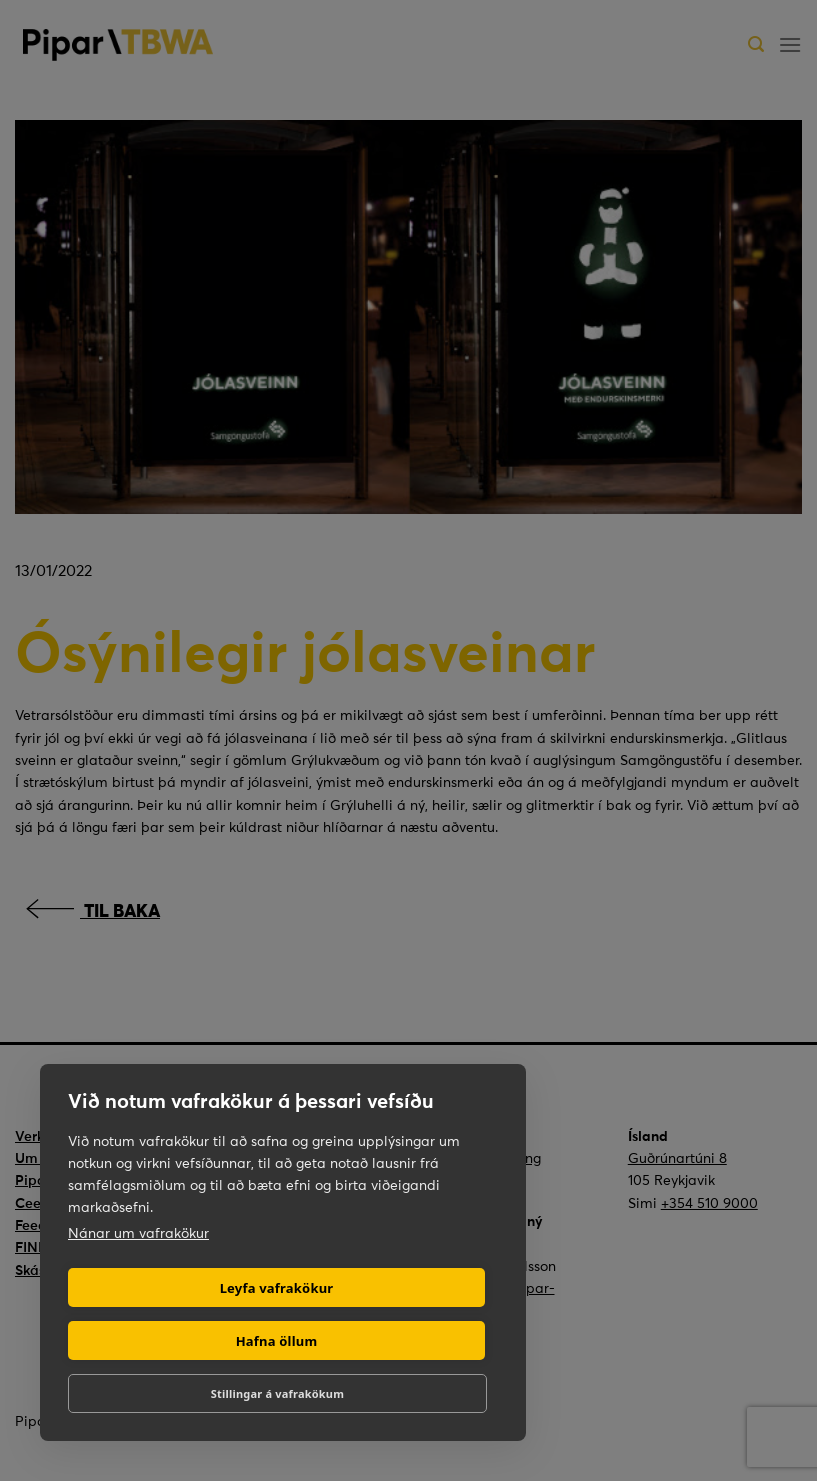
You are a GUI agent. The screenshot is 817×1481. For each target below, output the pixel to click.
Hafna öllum (277, 1341)
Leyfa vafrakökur (277, 1288)
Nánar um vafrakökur (138, 1233)
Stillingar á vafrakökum (277, 1393)
